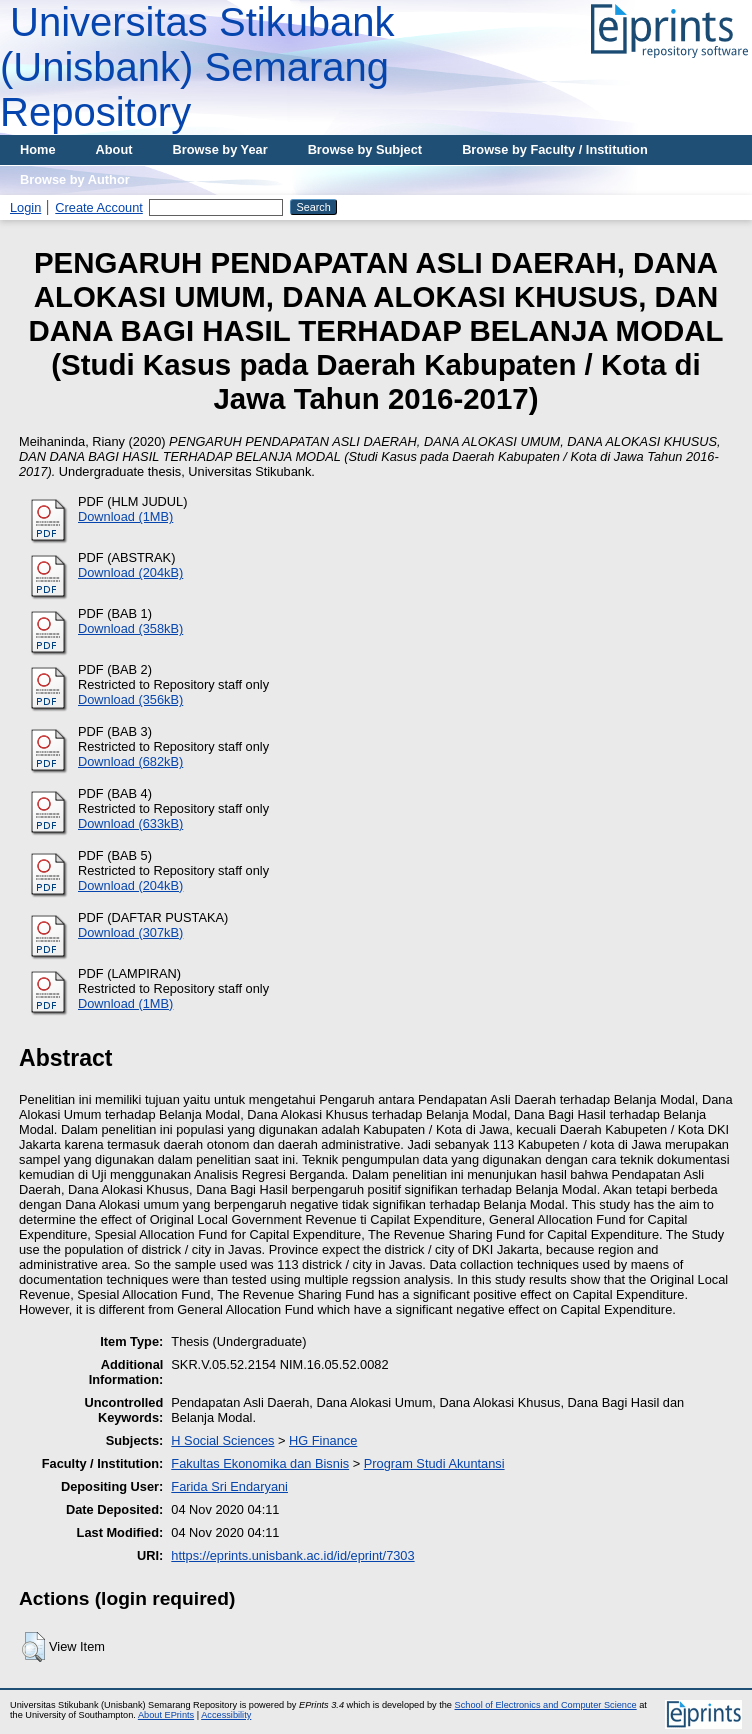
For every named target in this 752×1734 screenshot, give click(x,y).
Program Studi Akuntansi (434, 1463)
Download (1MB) (125, 516)
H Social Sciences (222, 1440)
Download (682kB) (130, 761)
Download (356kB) (130, 699)
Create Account (99, 207)
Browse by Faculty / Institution (555, 149)
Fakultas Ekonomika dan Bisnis (260, 1463)
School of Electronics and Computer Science (546, 1705)
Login (25, 207)
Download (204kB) (130, 572)
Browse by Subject (365, 149)
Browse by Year (220, 149)
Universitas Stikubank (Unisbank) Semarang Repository (197, 67)
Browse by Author (75, 179)
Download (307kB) (130, 932)
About (114, 149)
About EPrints (166, 1715)
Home (38, 149)
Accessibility (226, 1715)
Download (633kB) (130, 823)
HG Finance (323, 1440)
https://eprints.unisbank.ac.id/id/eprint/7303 (292, 1555)
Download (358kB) (130, 628)
